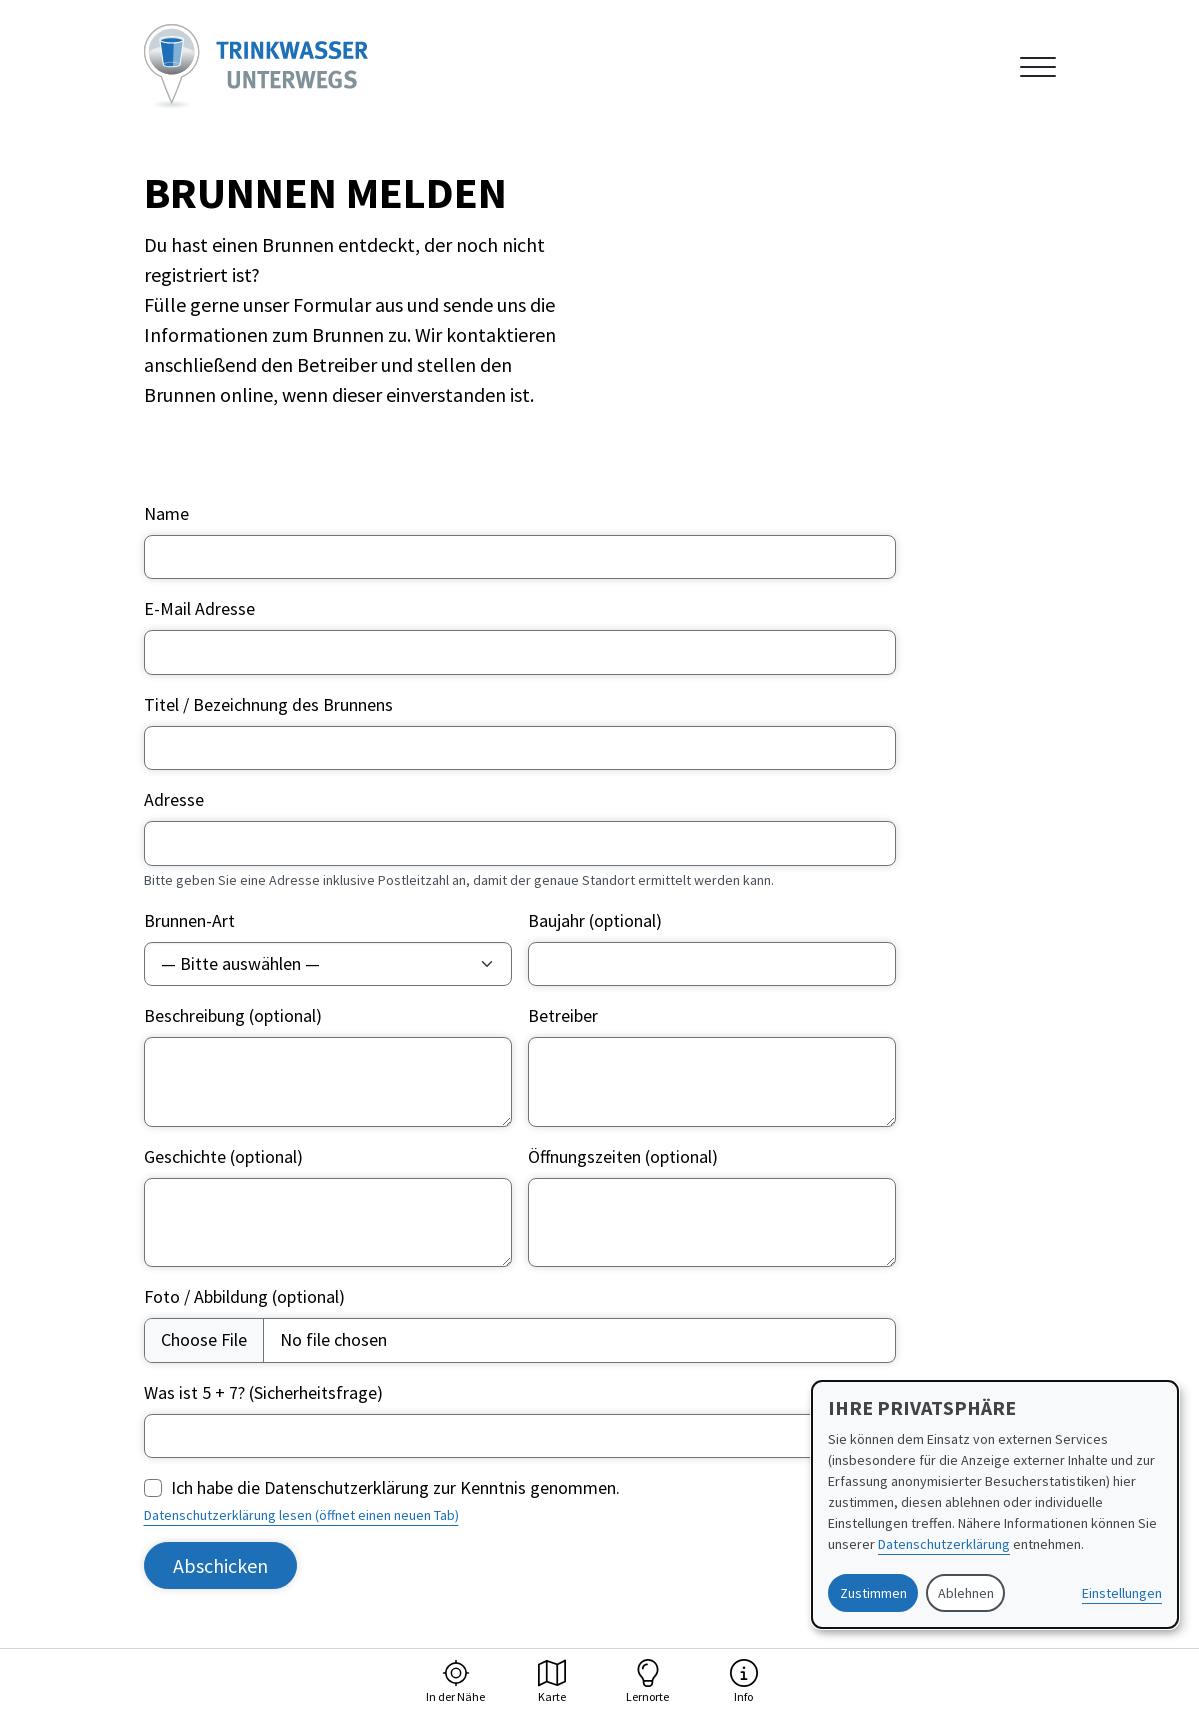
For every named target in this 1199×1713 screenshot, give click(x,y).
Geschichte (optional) (223, 1156)
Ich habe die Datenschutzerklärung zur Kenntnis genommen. (395, 1487)
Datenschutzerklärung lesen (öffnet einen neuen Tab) (301, 1515)
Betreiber (563, 1015)
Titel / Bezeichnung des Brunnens (268, 704)
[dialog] (995, 1504)
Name (166, 513)
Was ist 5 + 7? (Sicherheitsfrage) (263, 1392)
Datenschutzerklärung (944, 1544)
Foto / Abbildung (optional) (244, 1296)
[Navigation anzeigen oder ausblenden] (1038, 67)
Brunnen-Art (189, 920)
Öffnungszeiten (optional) (623, 1156)
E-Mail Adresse (199, 608)
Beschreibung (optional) (233, 1015)
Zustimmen (873, 1593)
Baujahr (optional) (595, 920)
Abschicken (220, 1565)
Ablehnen (966, 1593)
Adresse (174, 799)
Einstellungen (1122, 1593)
